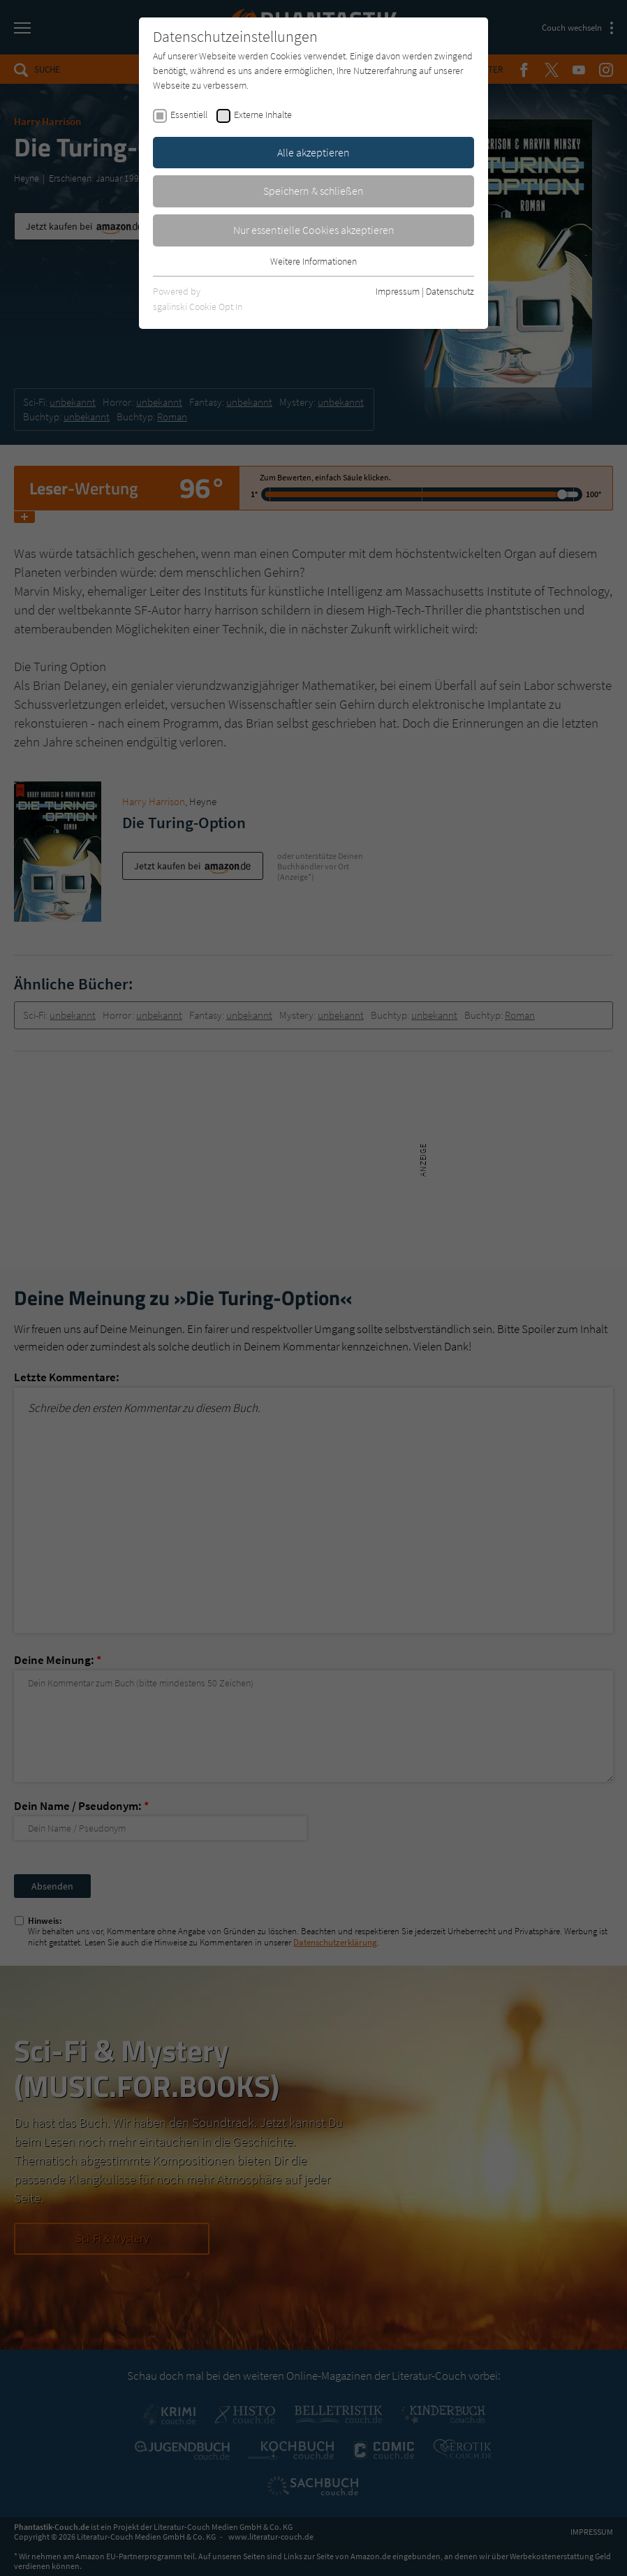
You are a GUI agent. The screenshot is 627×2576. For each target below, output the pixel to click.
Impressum (398, 291)
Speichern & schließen (313, 191)
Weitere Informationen (313, 261)
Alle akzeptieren (313, 152)
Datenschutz (450, 291)
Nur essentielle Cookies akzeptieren (313, 230)
